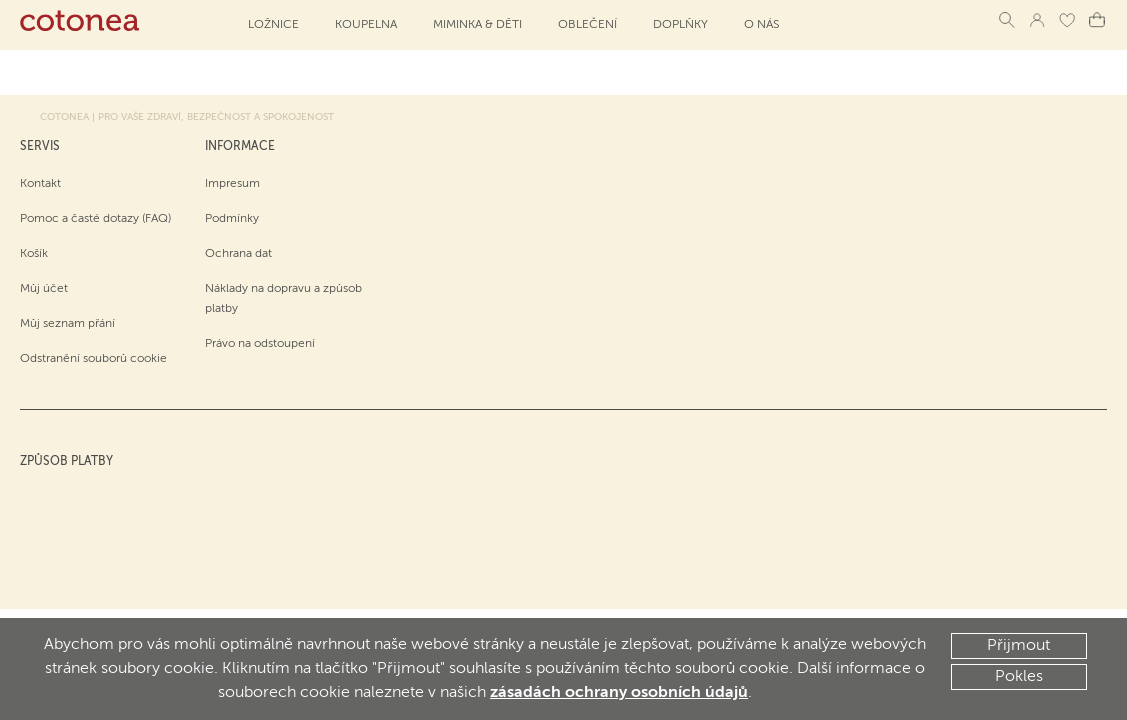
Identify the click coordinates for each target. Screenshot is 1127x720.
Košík (34, 254)
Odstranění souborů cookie (93, 359)
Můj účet (44, 289)
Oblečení (587, 25)
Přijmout (1018, 646)
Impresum (232, 184)
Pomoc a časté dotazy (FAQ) (95, 219)
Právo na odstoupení (260, 344)
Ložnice (273, 25)
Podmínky (232, 219)
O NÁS (761, 25)
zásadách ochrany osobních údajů (619, 693)
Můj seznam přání (67, 324)
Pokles (1019, 677)
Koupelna (366, 25)
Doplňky (680, 25)
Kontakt (40, 184)
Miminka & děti (477, 25)
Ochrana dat (238, 254)
